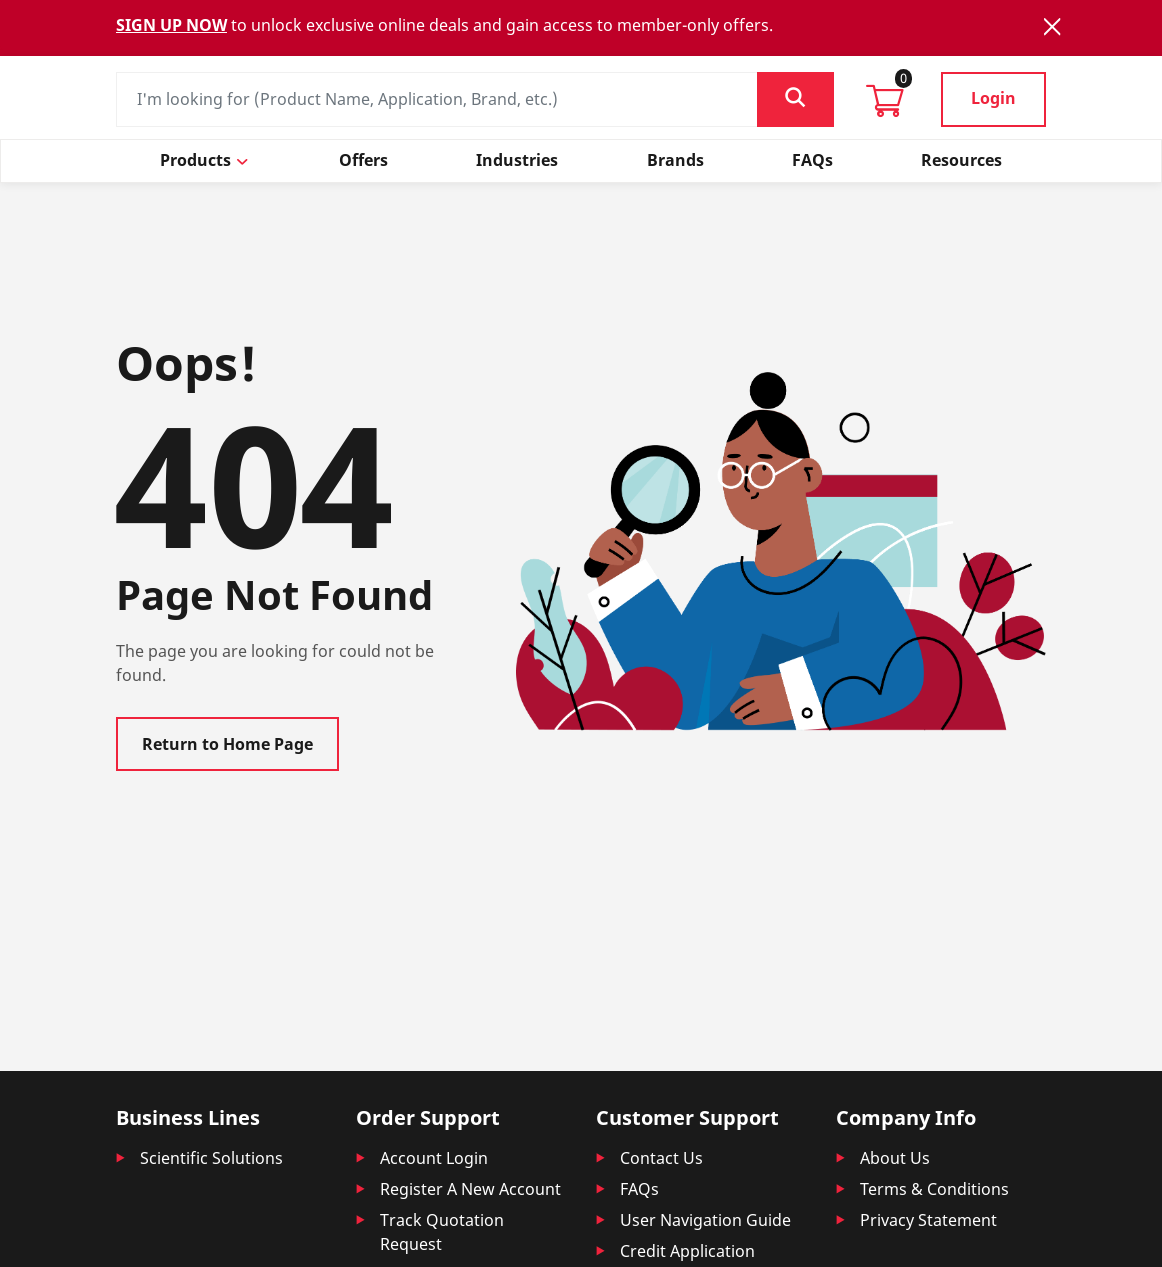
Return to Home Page (227, 744)
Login (993, 98)
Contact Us (661, 1158)
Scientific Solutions (211, 1158)
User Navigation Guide (705, 1220)
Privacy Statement (928, 1220)
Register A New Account (470, 1189)
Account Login (434, 1158)
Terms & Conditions (934, 1189)
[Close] (1052, 26)
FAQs (639, 1189)
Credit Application (687, 1251)
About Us (895, 1158)
